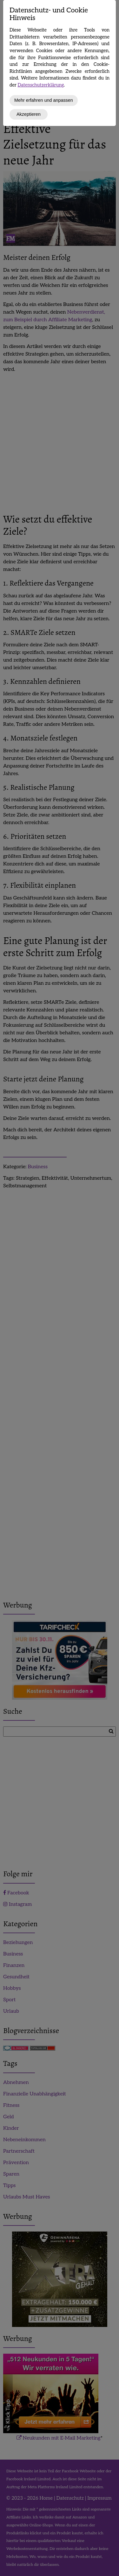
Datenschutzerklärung (40, 85)
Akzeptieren (29, 114)
